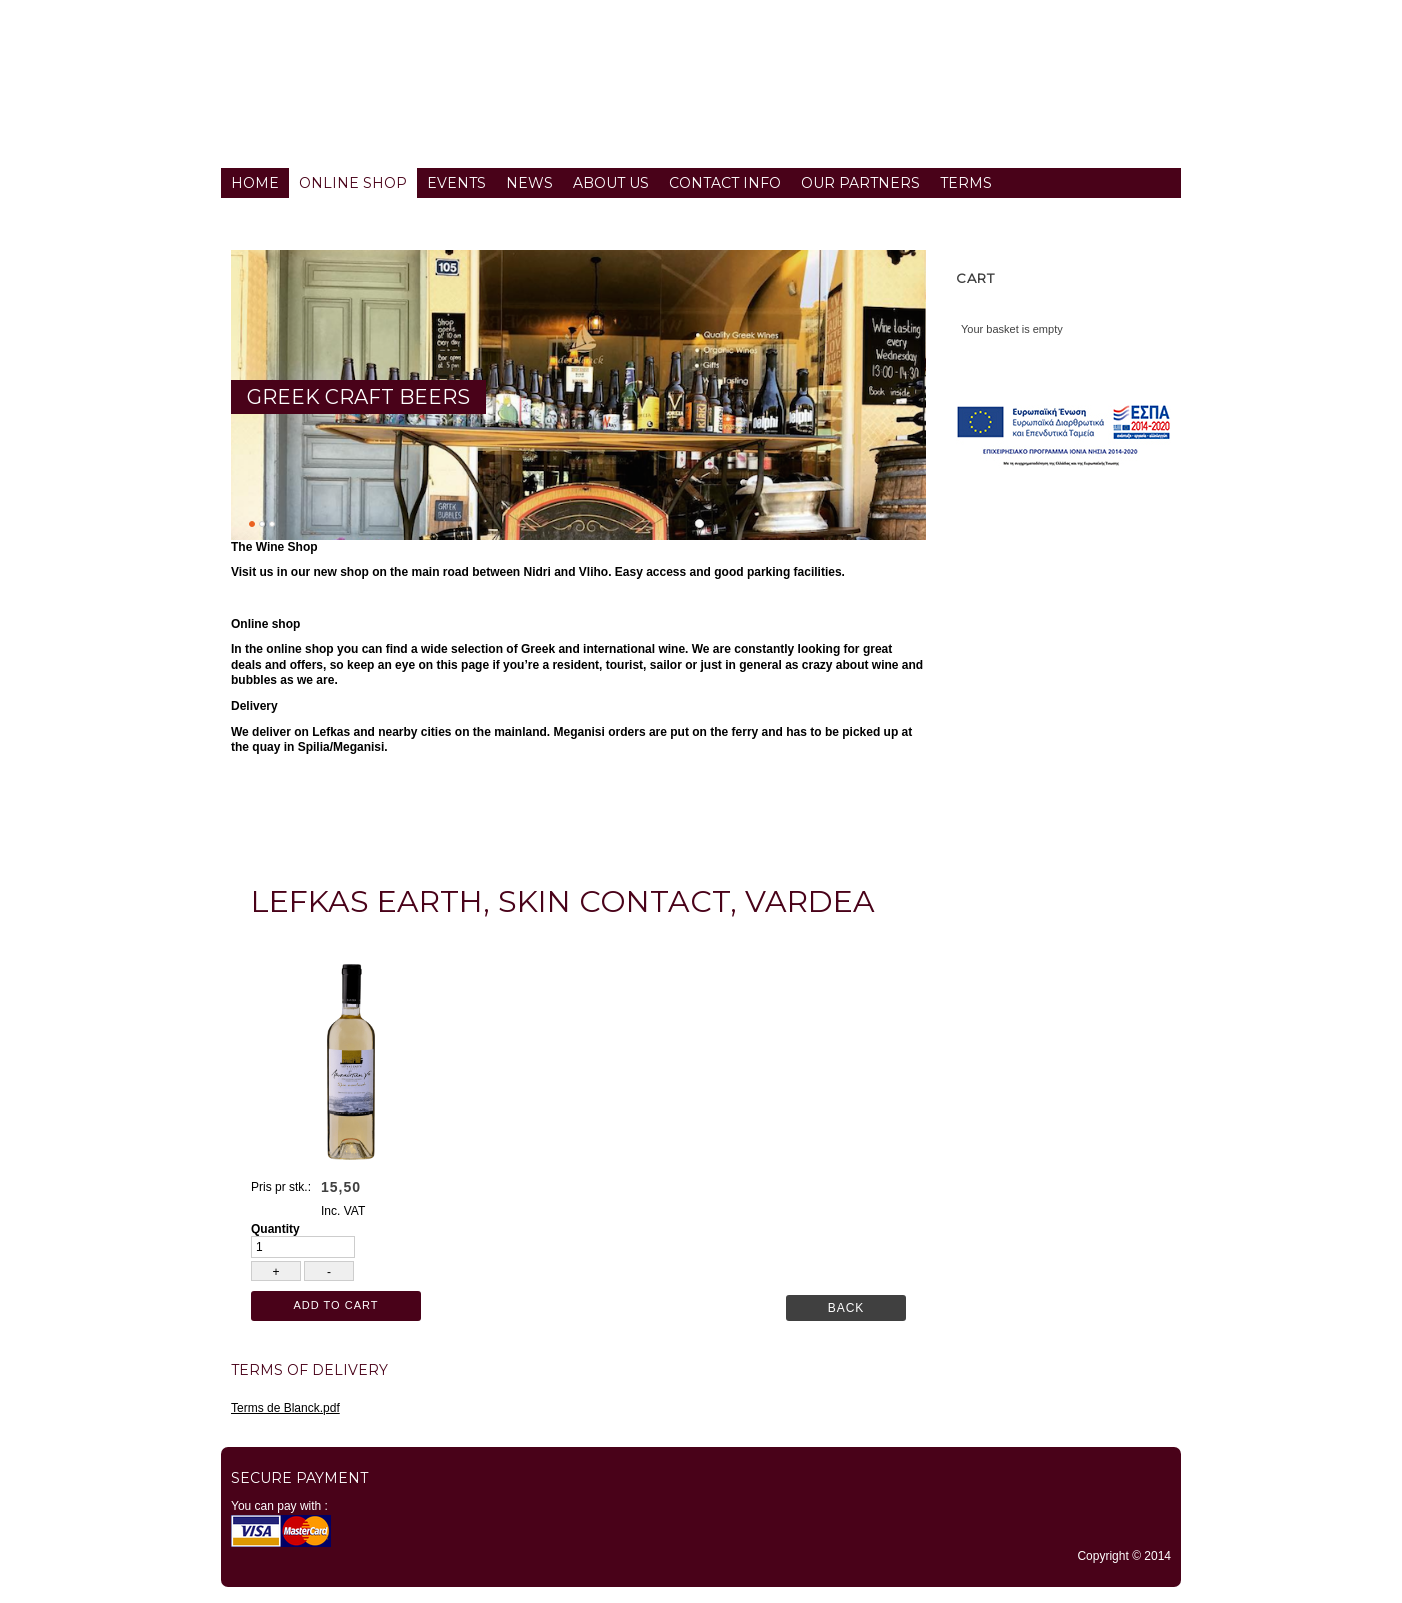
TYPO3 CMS (701, 1597)
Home (255, 183)
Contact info (725, 183)
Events (456, 183)
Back (846, 1308)
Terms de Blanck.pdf (285, 1408)
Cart (975, 278)
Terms (966, 183)
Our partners (860, 183)
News (529, 183)
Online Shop (353, 183)
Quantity (275, 1229)
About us (611, 183)
